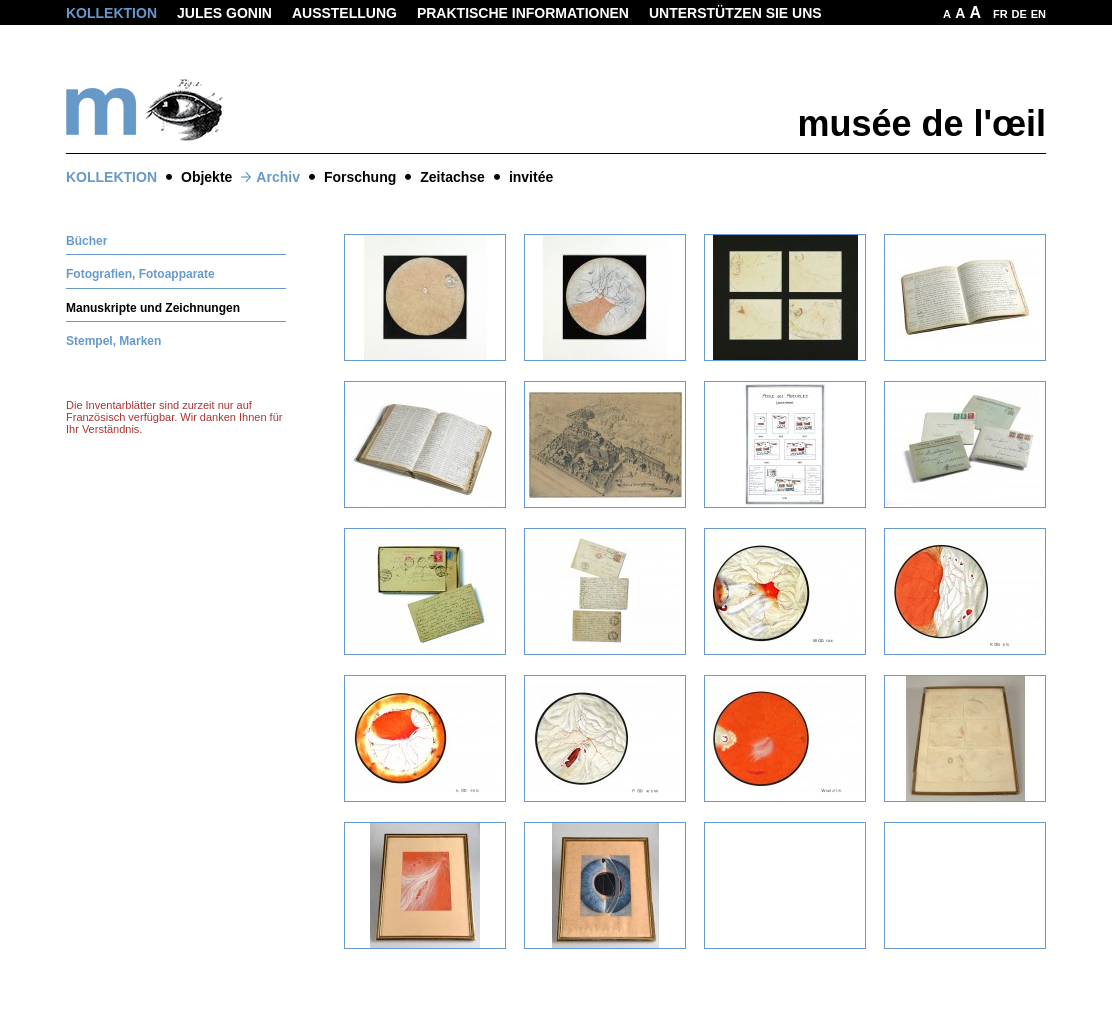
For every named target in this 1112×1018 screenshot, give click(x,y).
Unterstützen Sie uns (735, 13)
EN (1038, 14)
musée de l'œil (921, 123)
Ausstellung (344, 13)
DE (1019, 14)
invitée (531, 177)
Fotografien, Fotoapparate (140, 274)
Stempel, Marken (113, 341)
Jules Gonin (224, 13)
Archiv (278, 177)
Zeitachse (452, 177)
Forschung (360, 177)
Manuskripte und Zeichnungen (153, 308)
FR (1000, 14)
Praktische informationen (523, 13)
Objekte (206, 177)
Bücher (86, 241)
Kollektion (111, 13)
